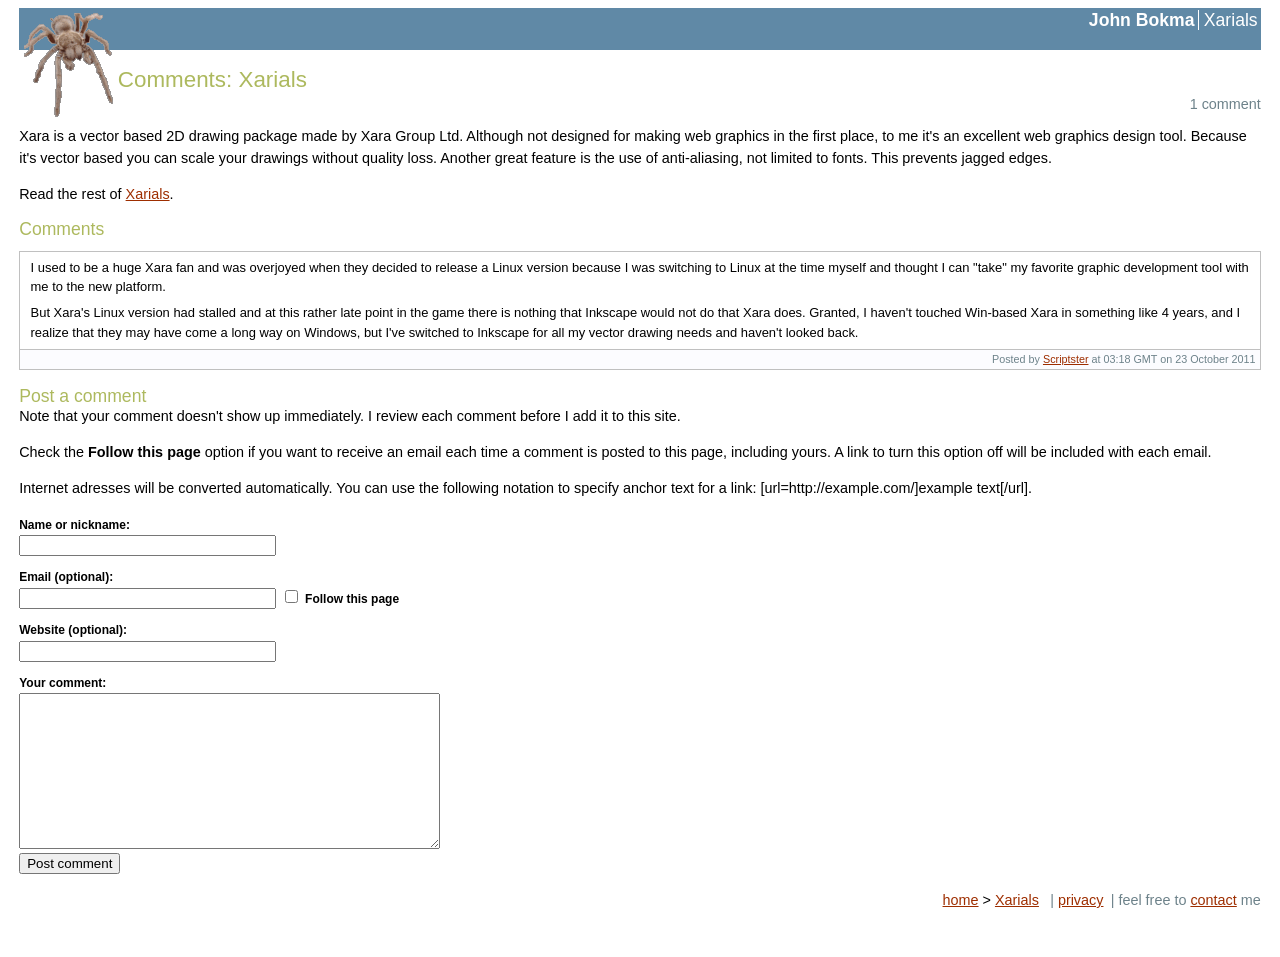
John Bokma (1142, 20)
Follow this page (352, 599)
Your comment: (62, 683)
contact (1213, 930)
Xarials (1231, 20)
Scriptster (1066, 359)
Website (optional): (73, 630)
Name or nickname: (74, 525)
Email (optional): (66, 577)
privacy (1081, 930)
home (961, 930)
